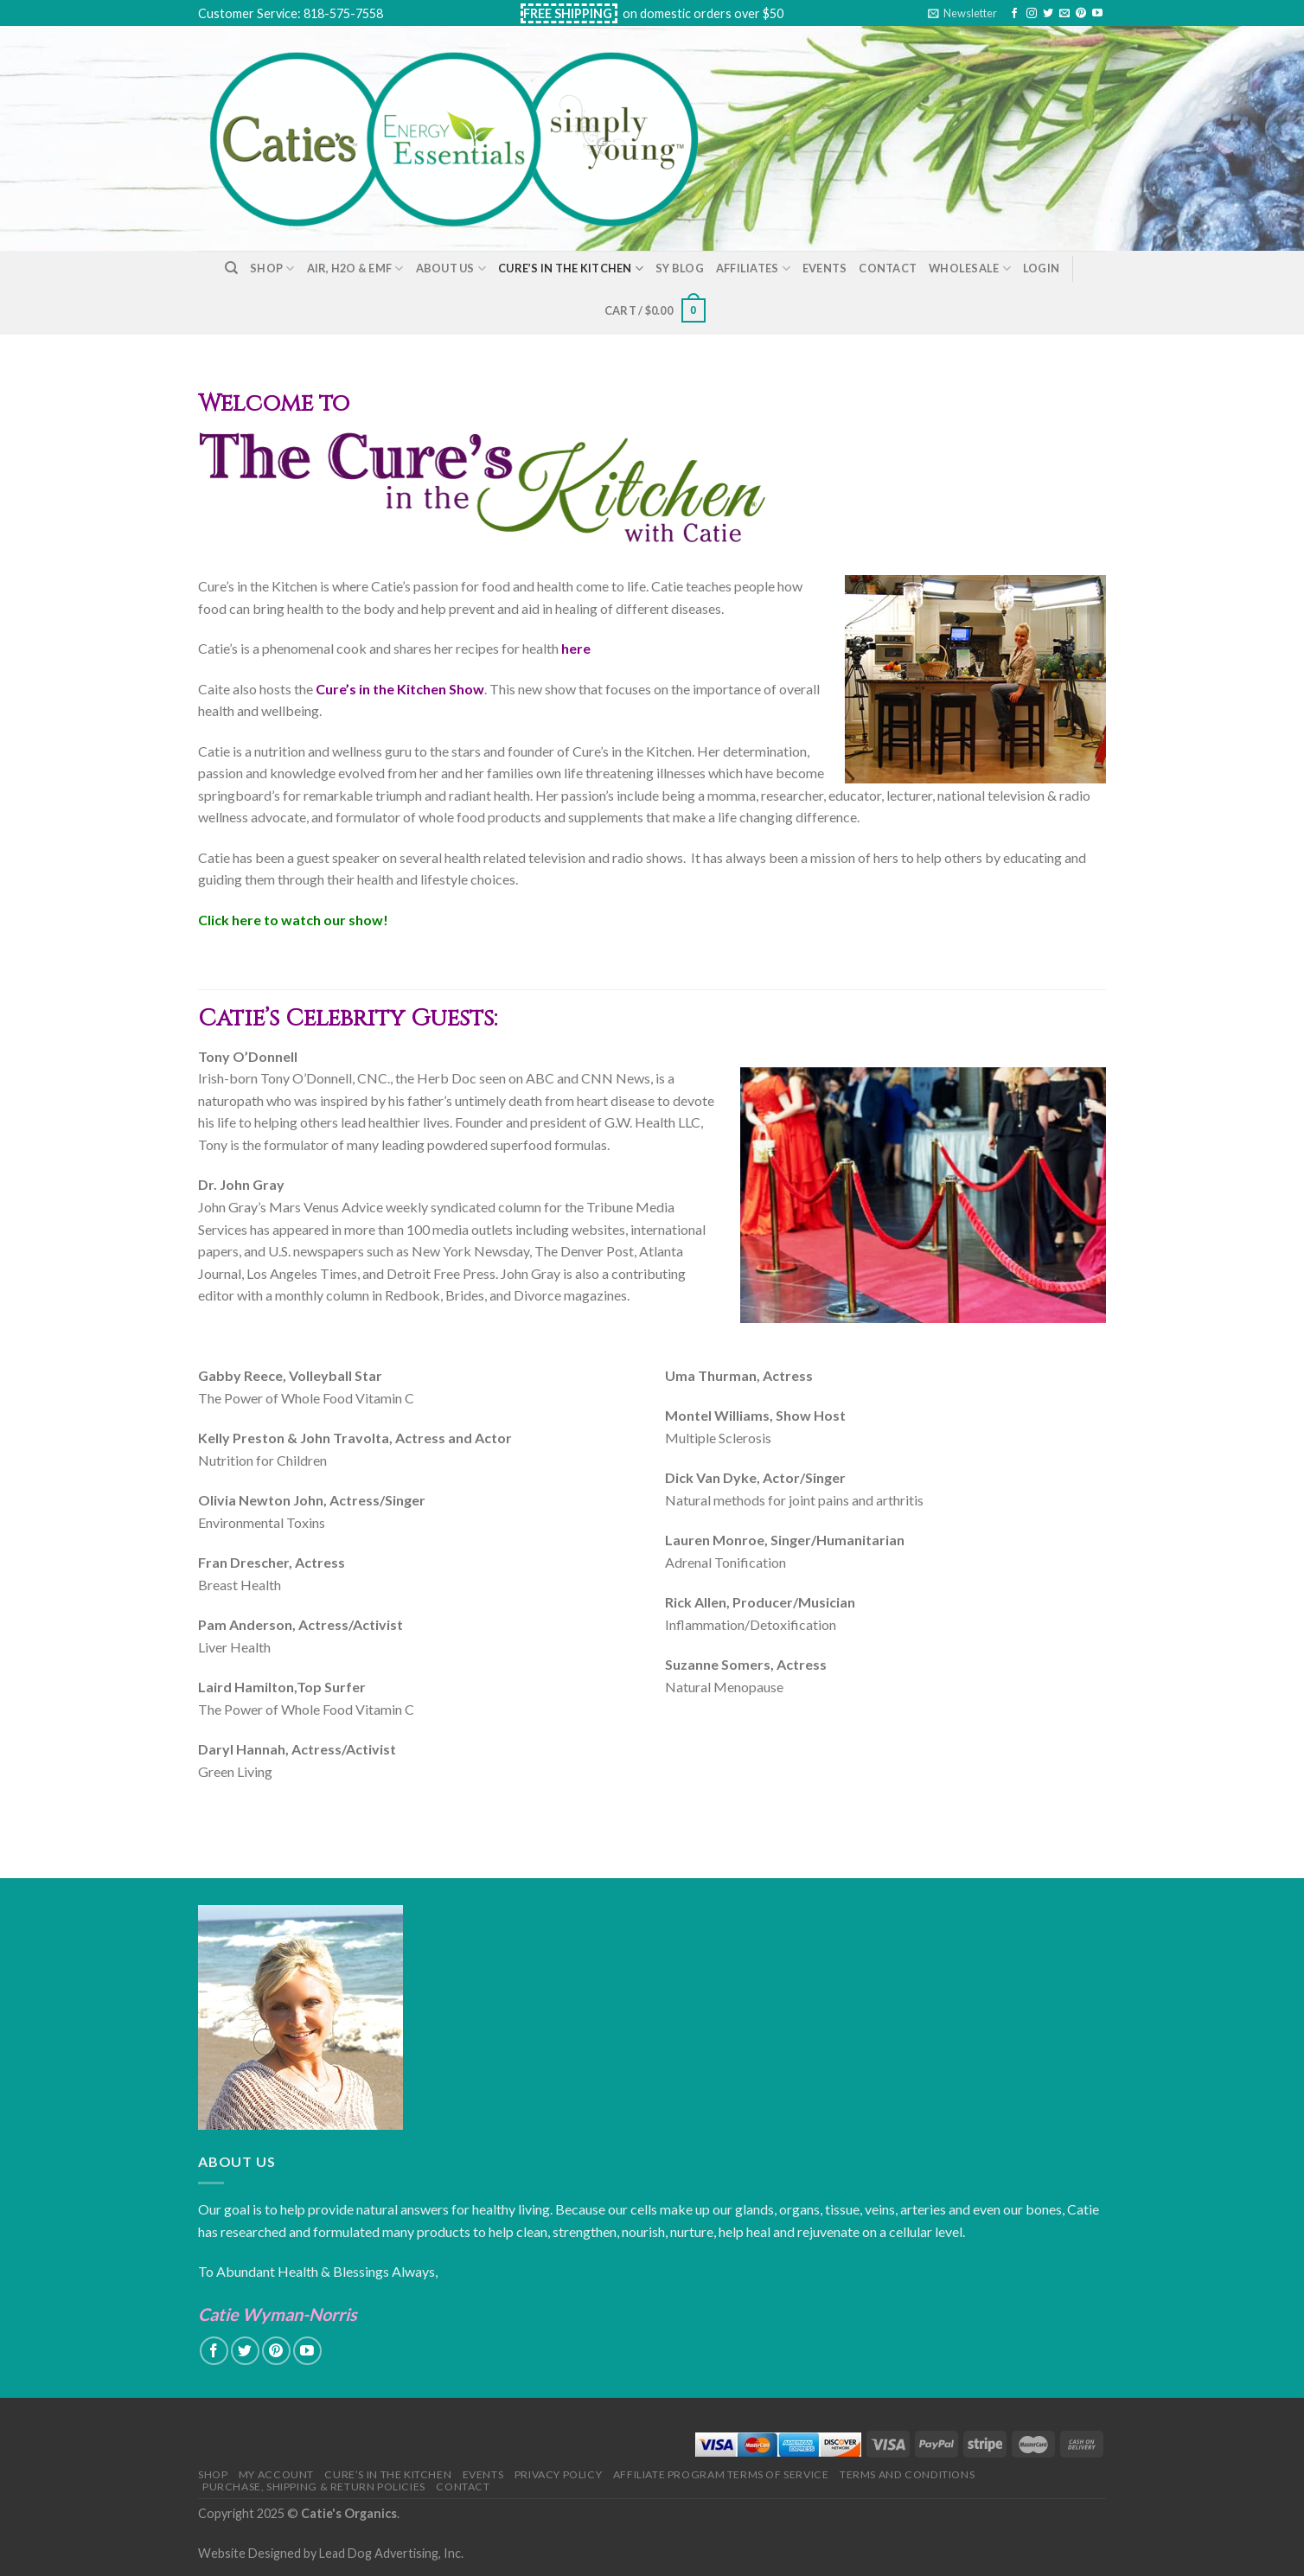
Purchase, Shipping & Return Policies (313, 2486)
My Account (276, 2474)
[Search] (231, 268)
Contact (888, 268)
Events (824, 268)
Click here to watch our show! (293, 919)
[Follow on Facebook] (1014, 14)
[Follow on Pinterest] (1081, 14)
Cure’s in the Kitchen (570, 268)
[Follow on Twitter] (1048, 14)
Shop (272, 268)
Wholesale (970, 268)
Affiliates (753, 268)
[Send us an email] (1064, 14)
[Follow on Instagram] (1031, 14)
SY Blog (679, 268)
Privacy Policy (559, 2474)
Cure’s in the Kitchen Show (400, 689)
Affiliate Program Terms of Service (721, 2474)
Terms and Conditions (907, 2474)
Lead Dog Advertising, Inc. (391, 2553)
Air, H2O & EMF (355, 268)
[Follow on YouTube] (1097, 14)
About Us (451, 268)
